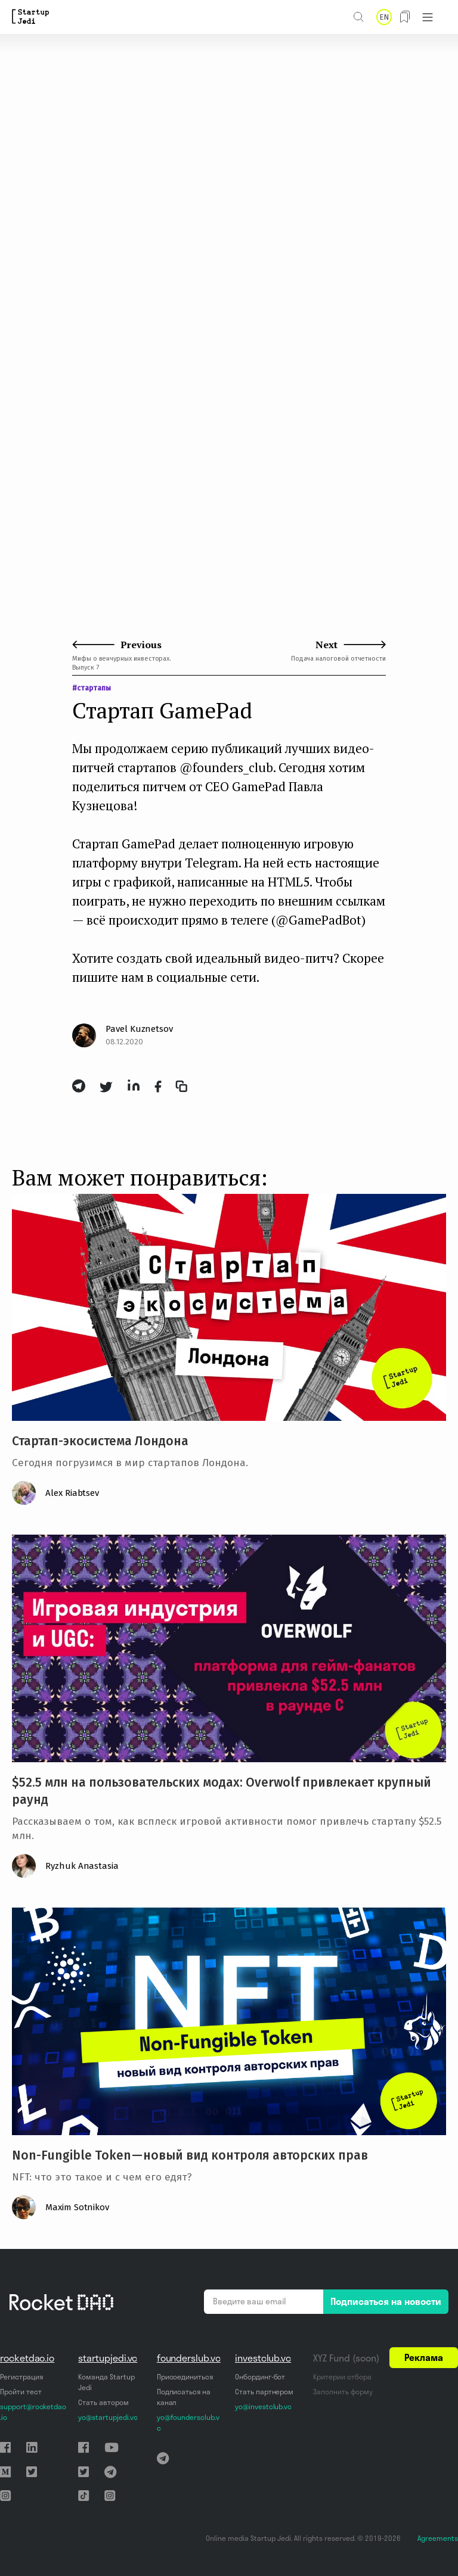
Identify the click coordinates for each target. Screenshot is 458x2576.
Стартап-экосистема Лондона (100, 1441)
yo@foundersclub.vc (188, 2422)
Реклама (423, 2357)
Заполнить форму (342, 2391)
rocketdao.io (27, 2358)
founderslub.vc (189, 2358)
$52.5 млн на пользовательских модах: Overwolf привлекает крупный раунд (221, 1791)
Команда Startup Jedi (106, 2382)
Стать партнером (264, 2391)
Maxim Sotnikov (77, 2207)
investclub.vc (263, 2358)
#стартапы (91, 688)
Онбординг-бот (260, 2376)
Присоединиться (185, 2376)
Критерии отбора (342, 2376)
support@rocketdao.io (33, 2412)
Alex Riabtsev (72, 1493)
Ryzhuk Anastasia (82, 1866)
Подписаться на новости (385, 2301)
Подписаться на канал (184, 2397)
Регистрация (21, 2376)
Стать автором (103, 2402)
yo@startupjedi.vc (107, 2417)
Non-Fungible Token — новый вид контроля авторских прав (190, 2155)
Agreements (437, 2538)
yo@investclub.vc (263, 2406)
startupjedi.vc (107, 2358)
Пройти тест (20, 2391)
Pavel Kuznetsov (139, 1028)
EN (384, 17)
